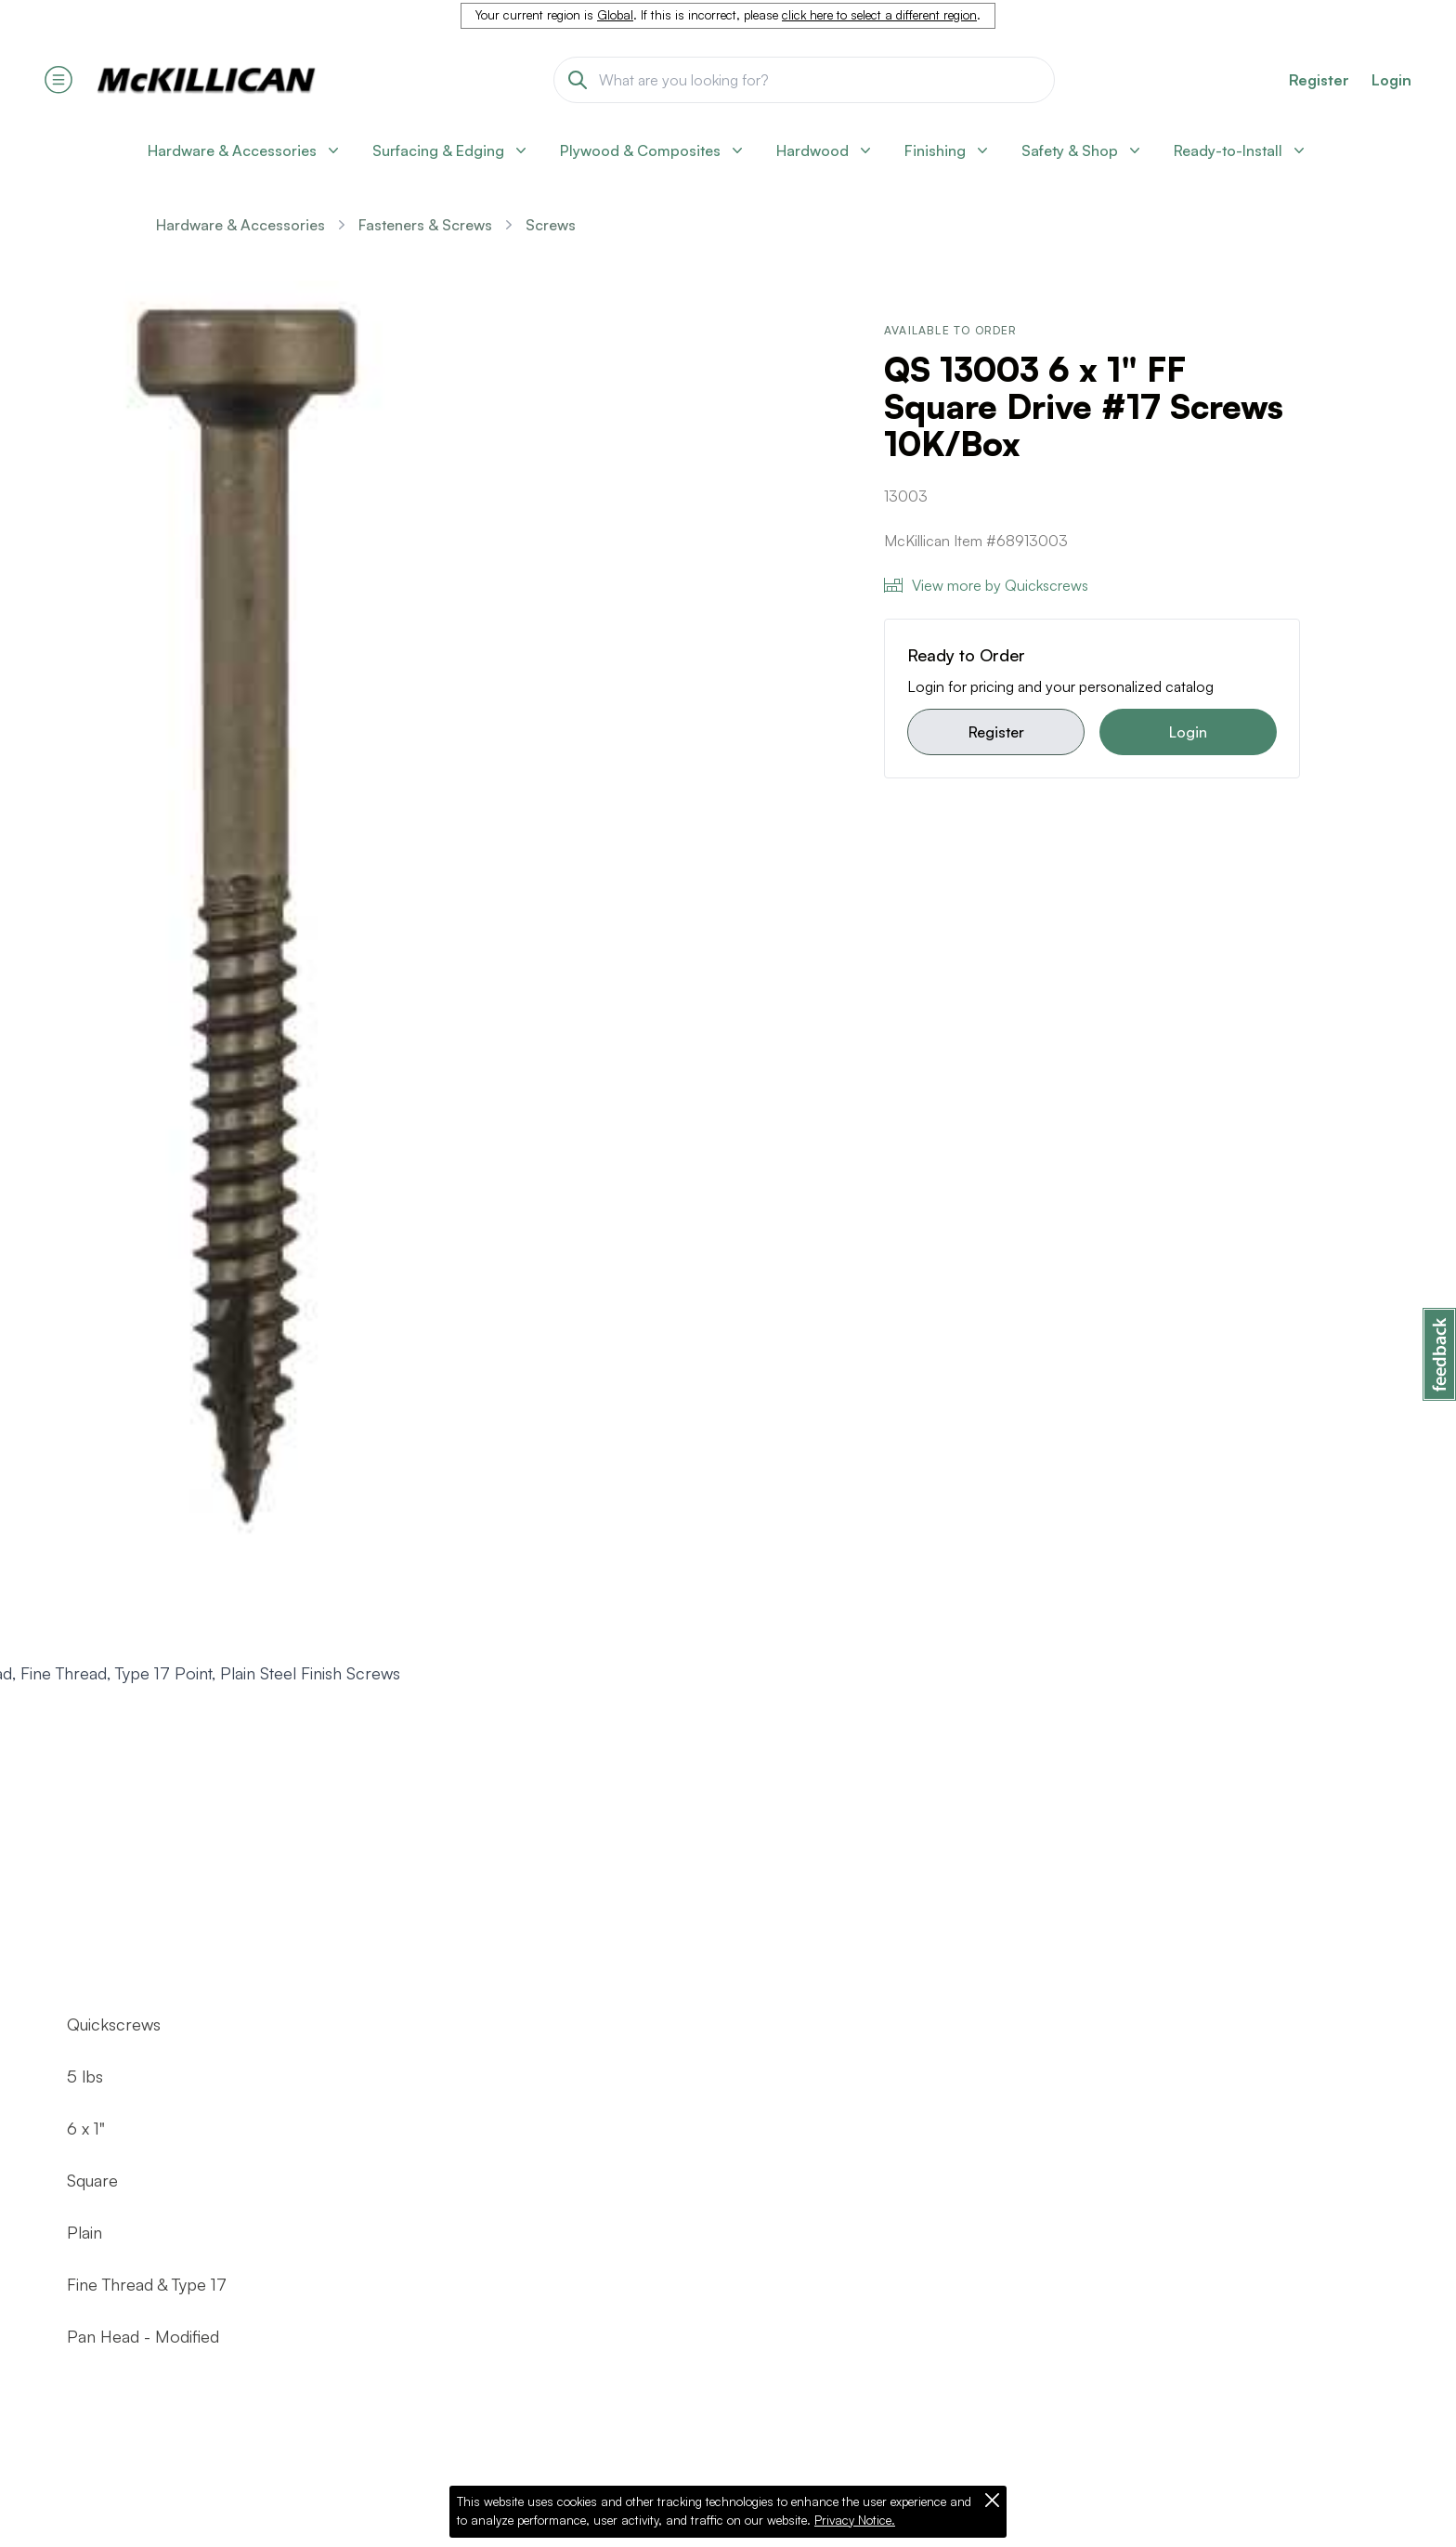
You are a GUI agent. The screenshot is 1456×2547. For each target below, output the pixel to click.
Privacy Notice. (854, 2520)
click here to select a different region (879, 14)
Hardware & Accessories (240, 225)
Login (1391, 80)
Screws (551, 225)
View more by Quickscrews (986, 585)
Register (996, 732)
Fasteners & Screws (425, 225)
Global (615, 14)
